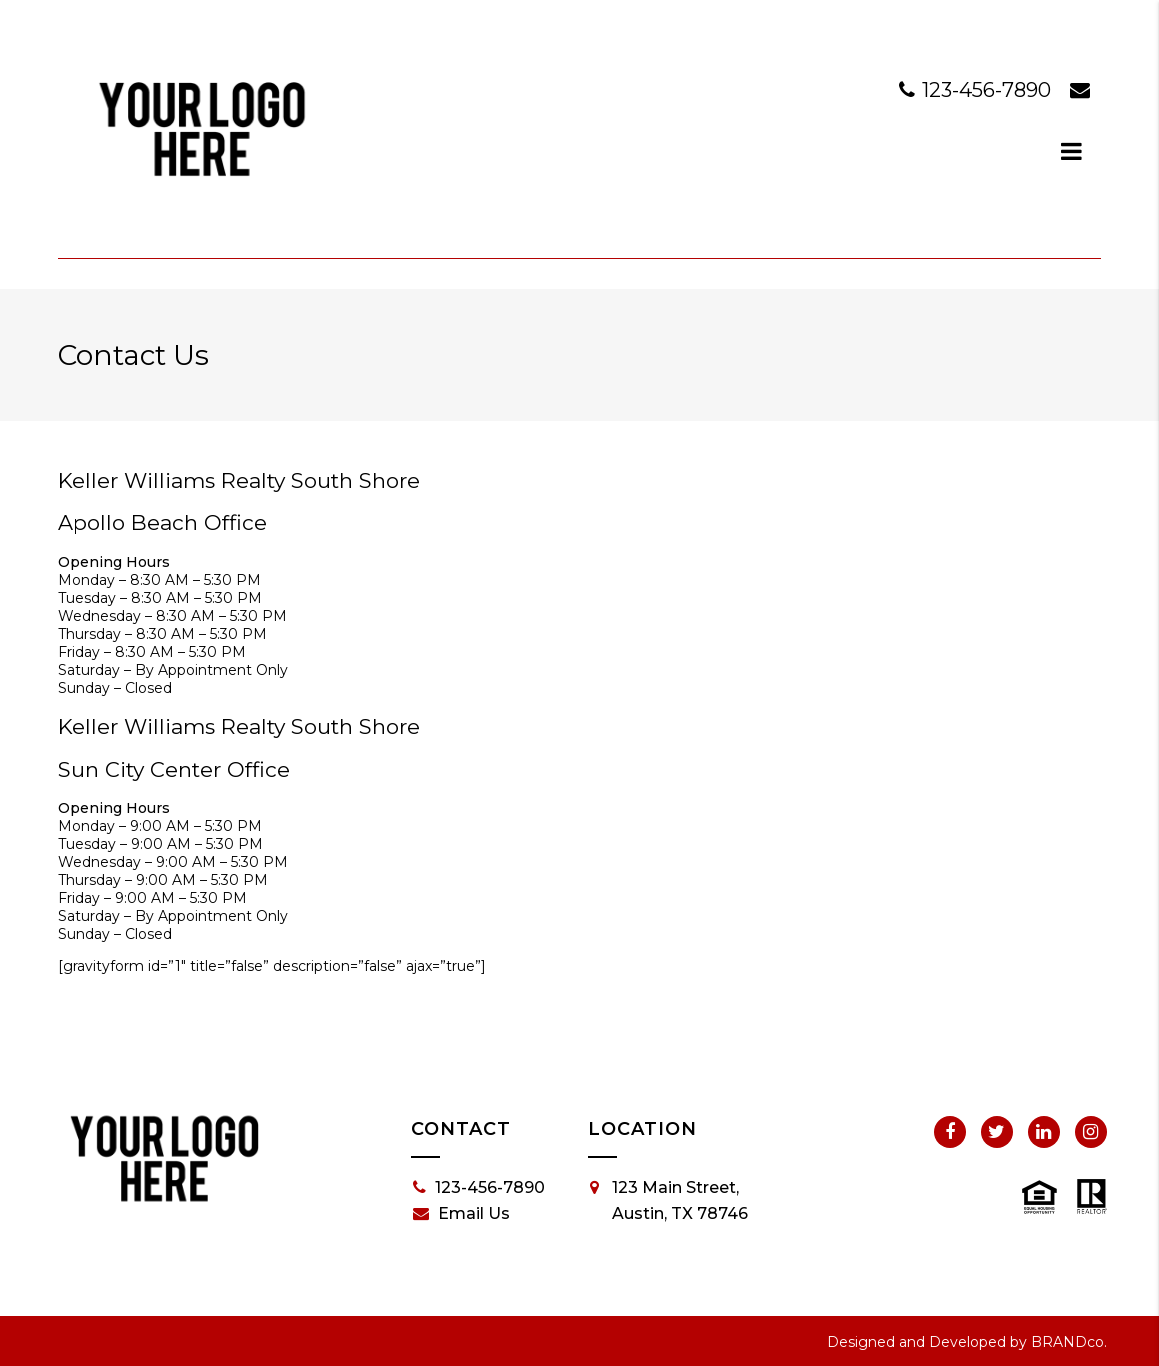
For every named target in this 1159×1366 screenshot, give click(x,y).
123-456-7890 (977, 90)
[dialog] (1072, 151)
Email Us (461, 1214)
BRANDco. (1069, 1342)
